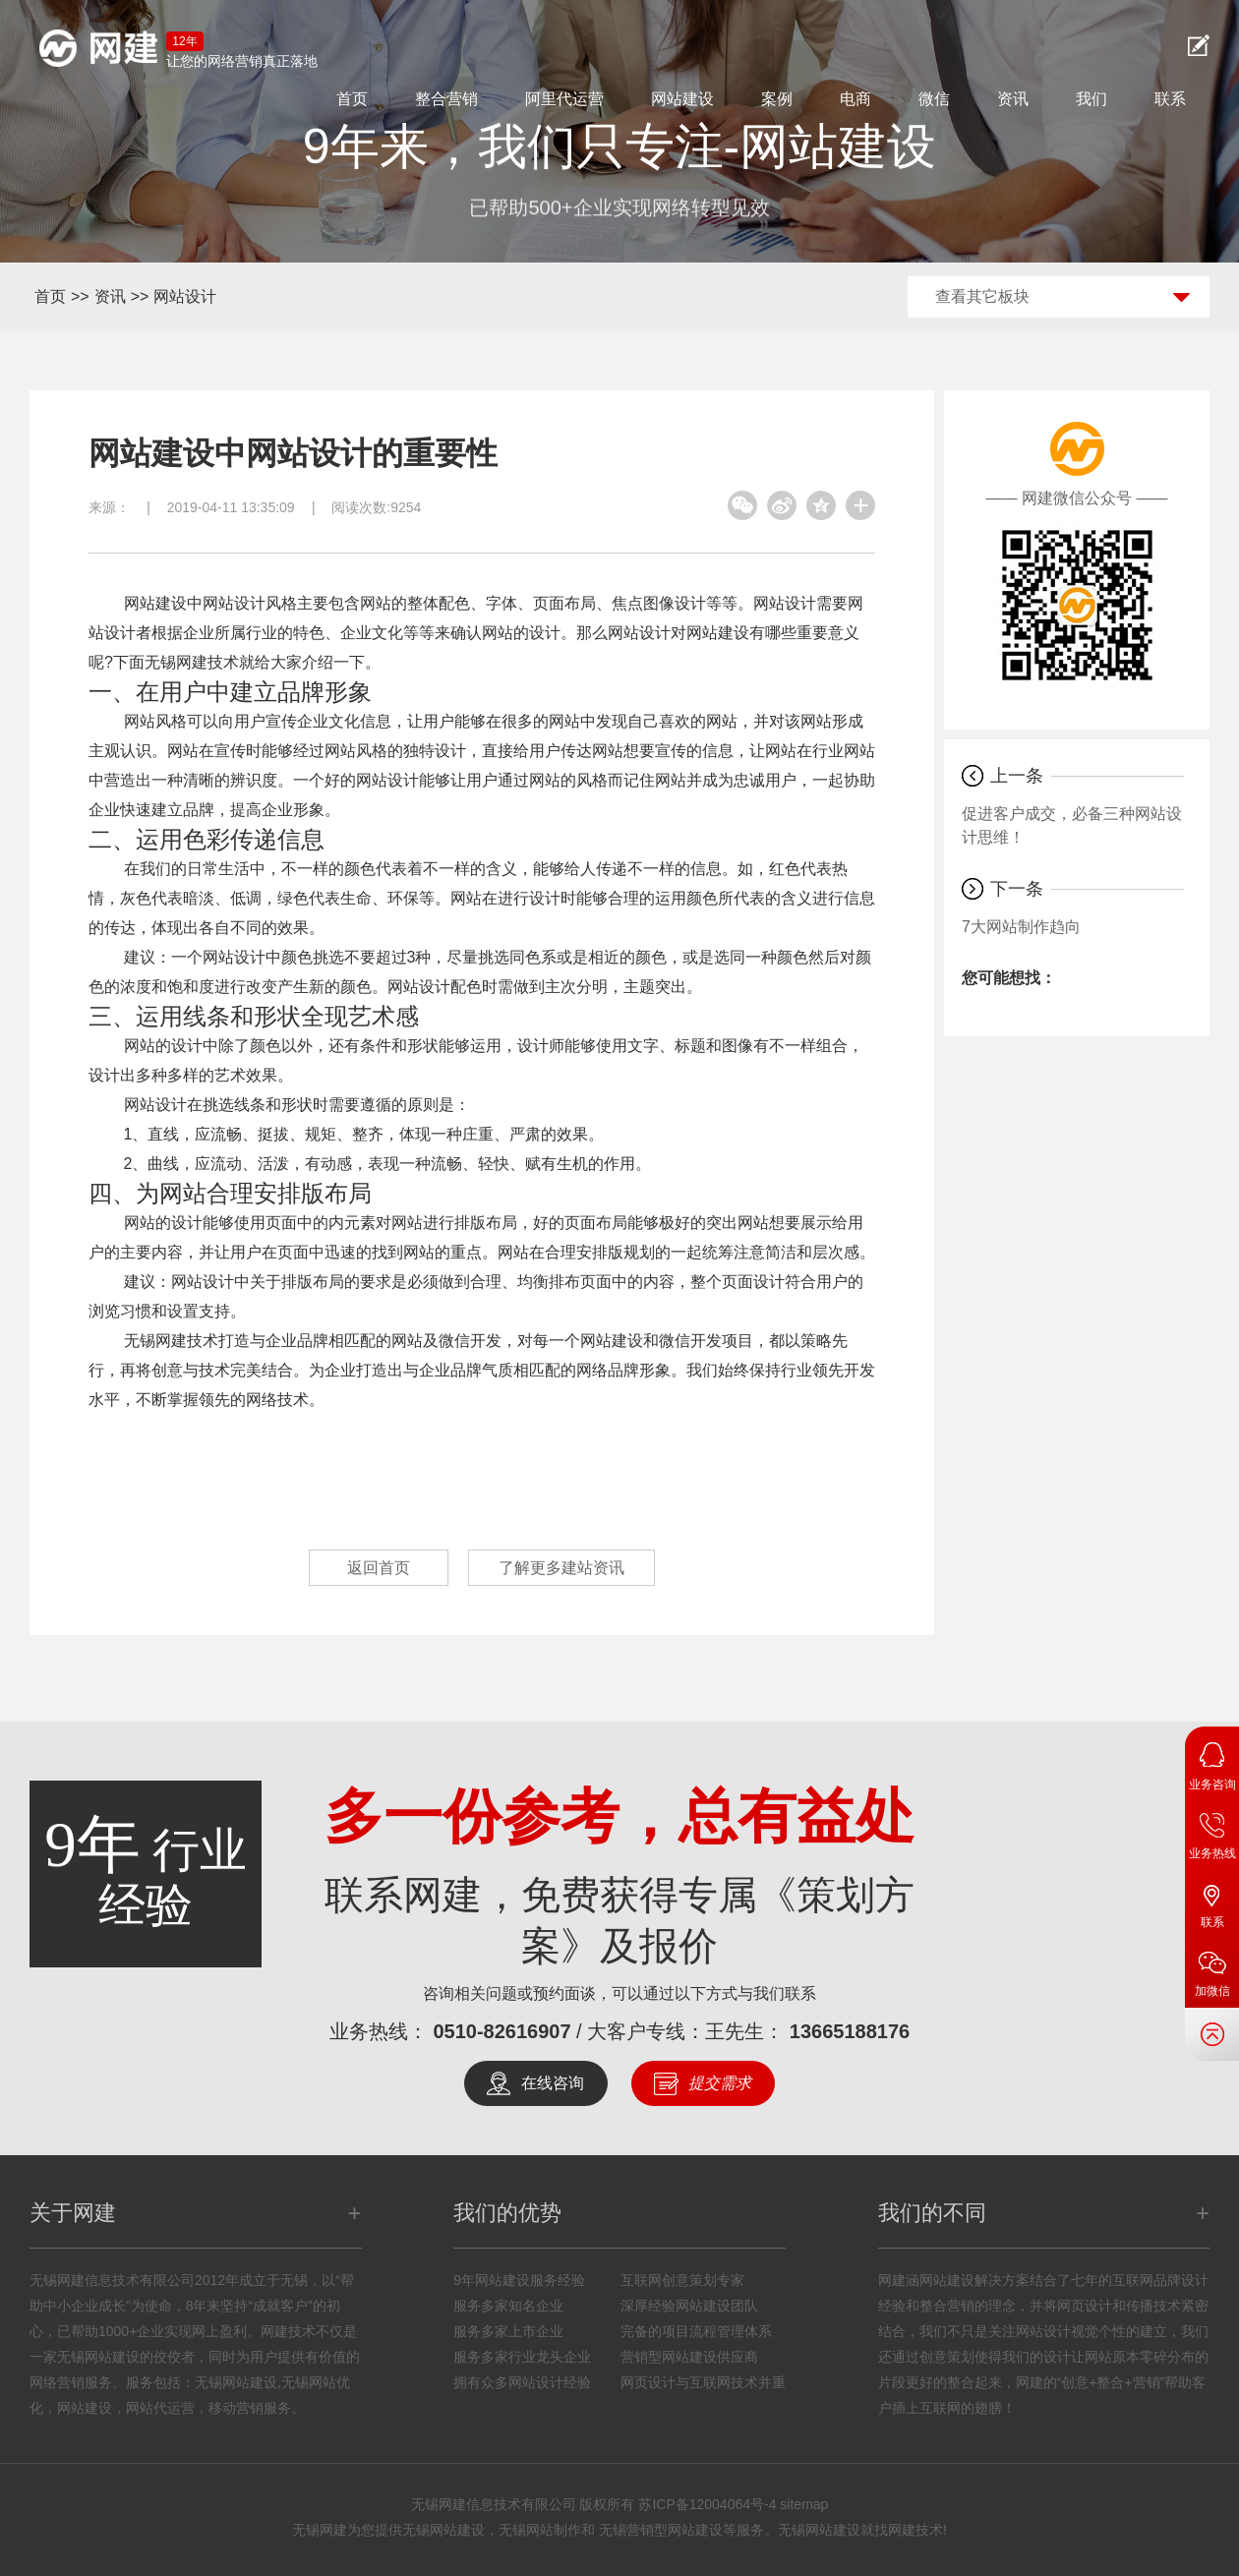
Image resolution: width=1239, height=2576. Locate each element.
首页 (352, 98)
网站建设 (682, 98)
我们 (1091, 98)
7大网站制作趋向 (1021, 926)
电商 (855, 98)
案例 (777, 98)
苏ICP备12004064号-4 (707, 2504)
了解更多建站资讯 (561, 1567)
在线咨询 (552, 2083)
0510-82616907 (501, 2031)
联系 (1170, 98)
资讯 (1013, 98)
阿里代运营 (564, 98)
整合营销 (446, 98)
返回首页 (378, 1567)
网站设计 (184, 296)
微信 (934, 98)
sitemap (804, 2504)
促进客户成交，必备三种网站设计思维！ (1072, 825)
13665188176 (850, 2031)
